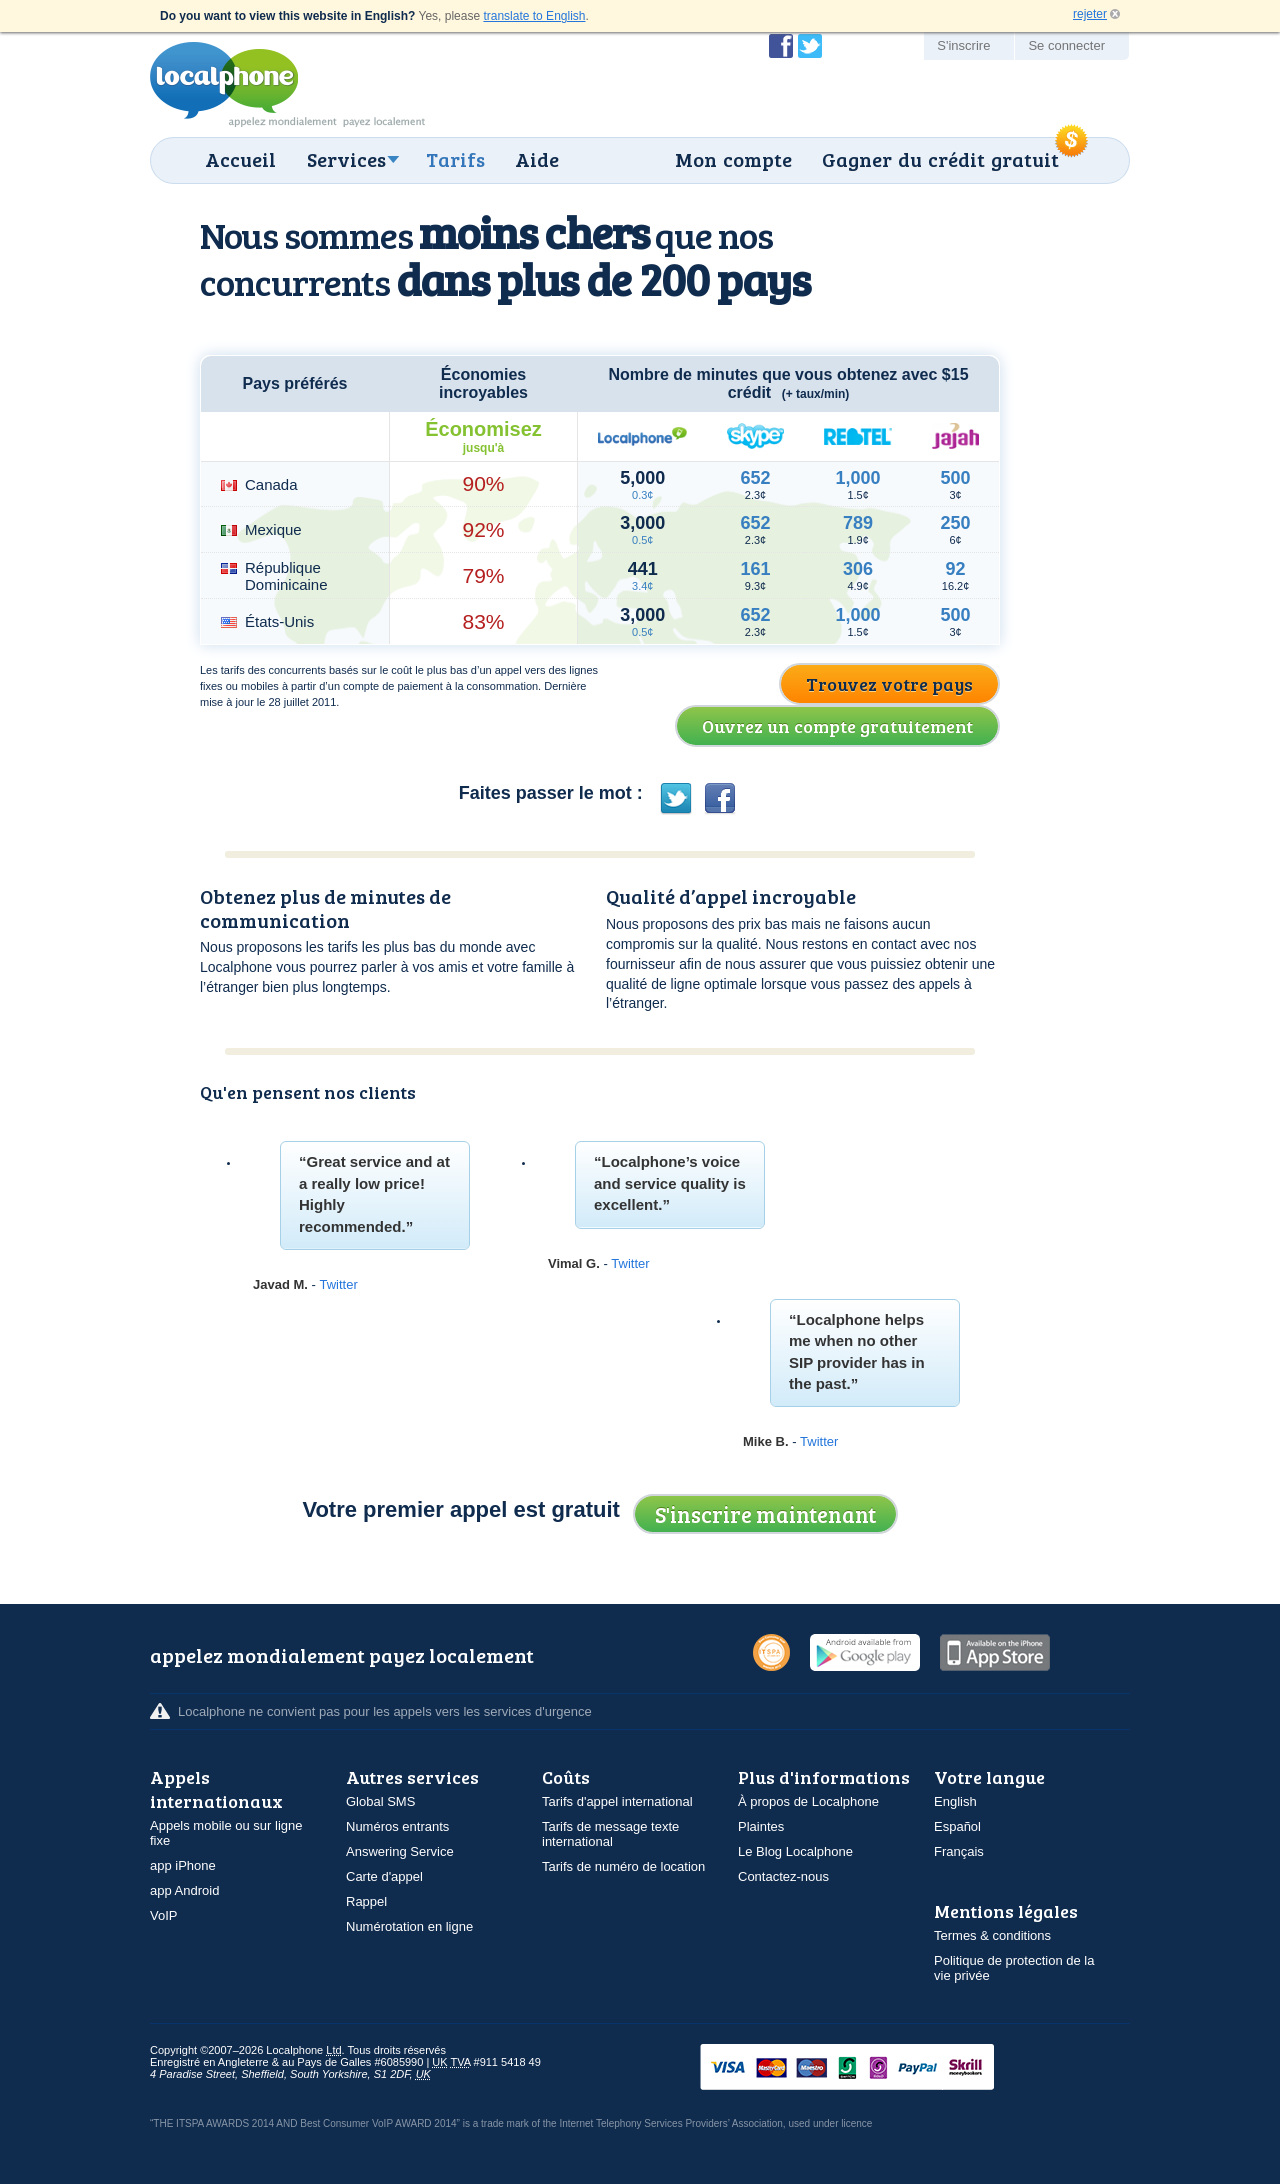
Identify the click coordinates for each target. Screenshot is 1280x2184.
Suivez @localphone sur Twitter (810, 46)
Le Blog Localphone (795, 1851)
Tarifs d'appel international (617, 1801)
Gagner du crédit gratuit (940, 159)
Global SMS (380, 1801)
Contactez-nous (783, 1876)
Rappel (366, 1901)
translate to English (534, 16)
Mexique (273, 529)
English (955, 1801)
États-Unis (279, 621)
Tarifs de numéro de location (623, 1866)
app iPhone (183, 1865)
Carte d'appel (384, 1876)
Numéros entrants (397, 1826)
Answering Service (400, 1851)
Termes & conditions (992, 1935)
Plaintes (761, 1826)
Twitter (338, 1284)
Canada (271, 484)
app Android (184, 1890)
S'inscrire (963, 45)
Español (957, 1826)
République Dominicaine (286, 576)
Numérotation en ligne (409, 1926)
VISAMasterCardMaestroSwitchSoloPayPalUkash (875, 2068)
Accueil (240, 159)
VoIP (163, 1915)
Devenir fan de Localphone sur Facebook (781, 46)
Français (959, 1851)
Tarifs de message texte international (610, 1834)
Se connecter (1066, 45)
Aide (537, 159)
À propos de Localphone (808, 1801)
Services (346, 159)
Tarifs (455, 159)
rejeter (1090, 14)
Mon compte (733, 159)
